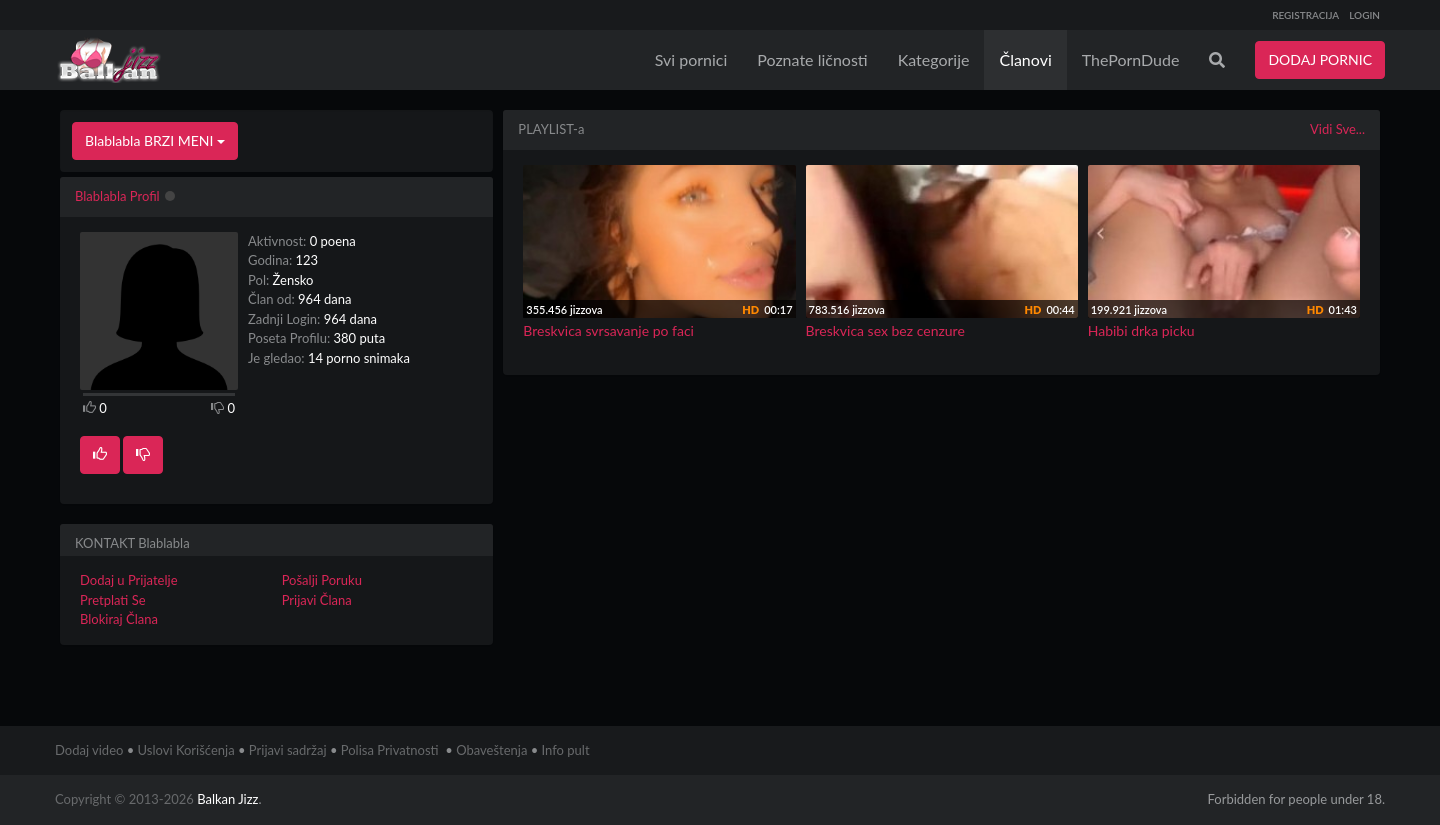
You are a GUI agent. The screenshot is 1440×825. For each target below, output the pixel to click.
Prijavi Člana (317, 600)
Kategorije (934, 59)
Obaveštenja (491, 750)
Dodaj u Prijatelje (129, 580)
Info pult (566, 750)
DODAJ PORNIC (1320, 59)
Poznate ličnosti (812, 59)
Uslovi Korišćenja (186, 750)
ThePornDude (1131, 59)
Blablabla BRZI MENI (155, 140)
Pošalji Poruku (322, 580)
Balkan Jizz (227, 799)
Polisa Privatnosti (390, 750)
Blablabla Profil (117, 196)
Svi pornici (691, 59)
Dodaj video (89, 750)
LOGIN (1364, 15)
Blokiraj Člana (119, 619)
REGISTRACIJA (1305, 15)
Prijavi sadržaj (288, 750)
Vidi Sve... (1337, 129)
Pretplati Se (113, 600)
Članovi (1025, 59)
